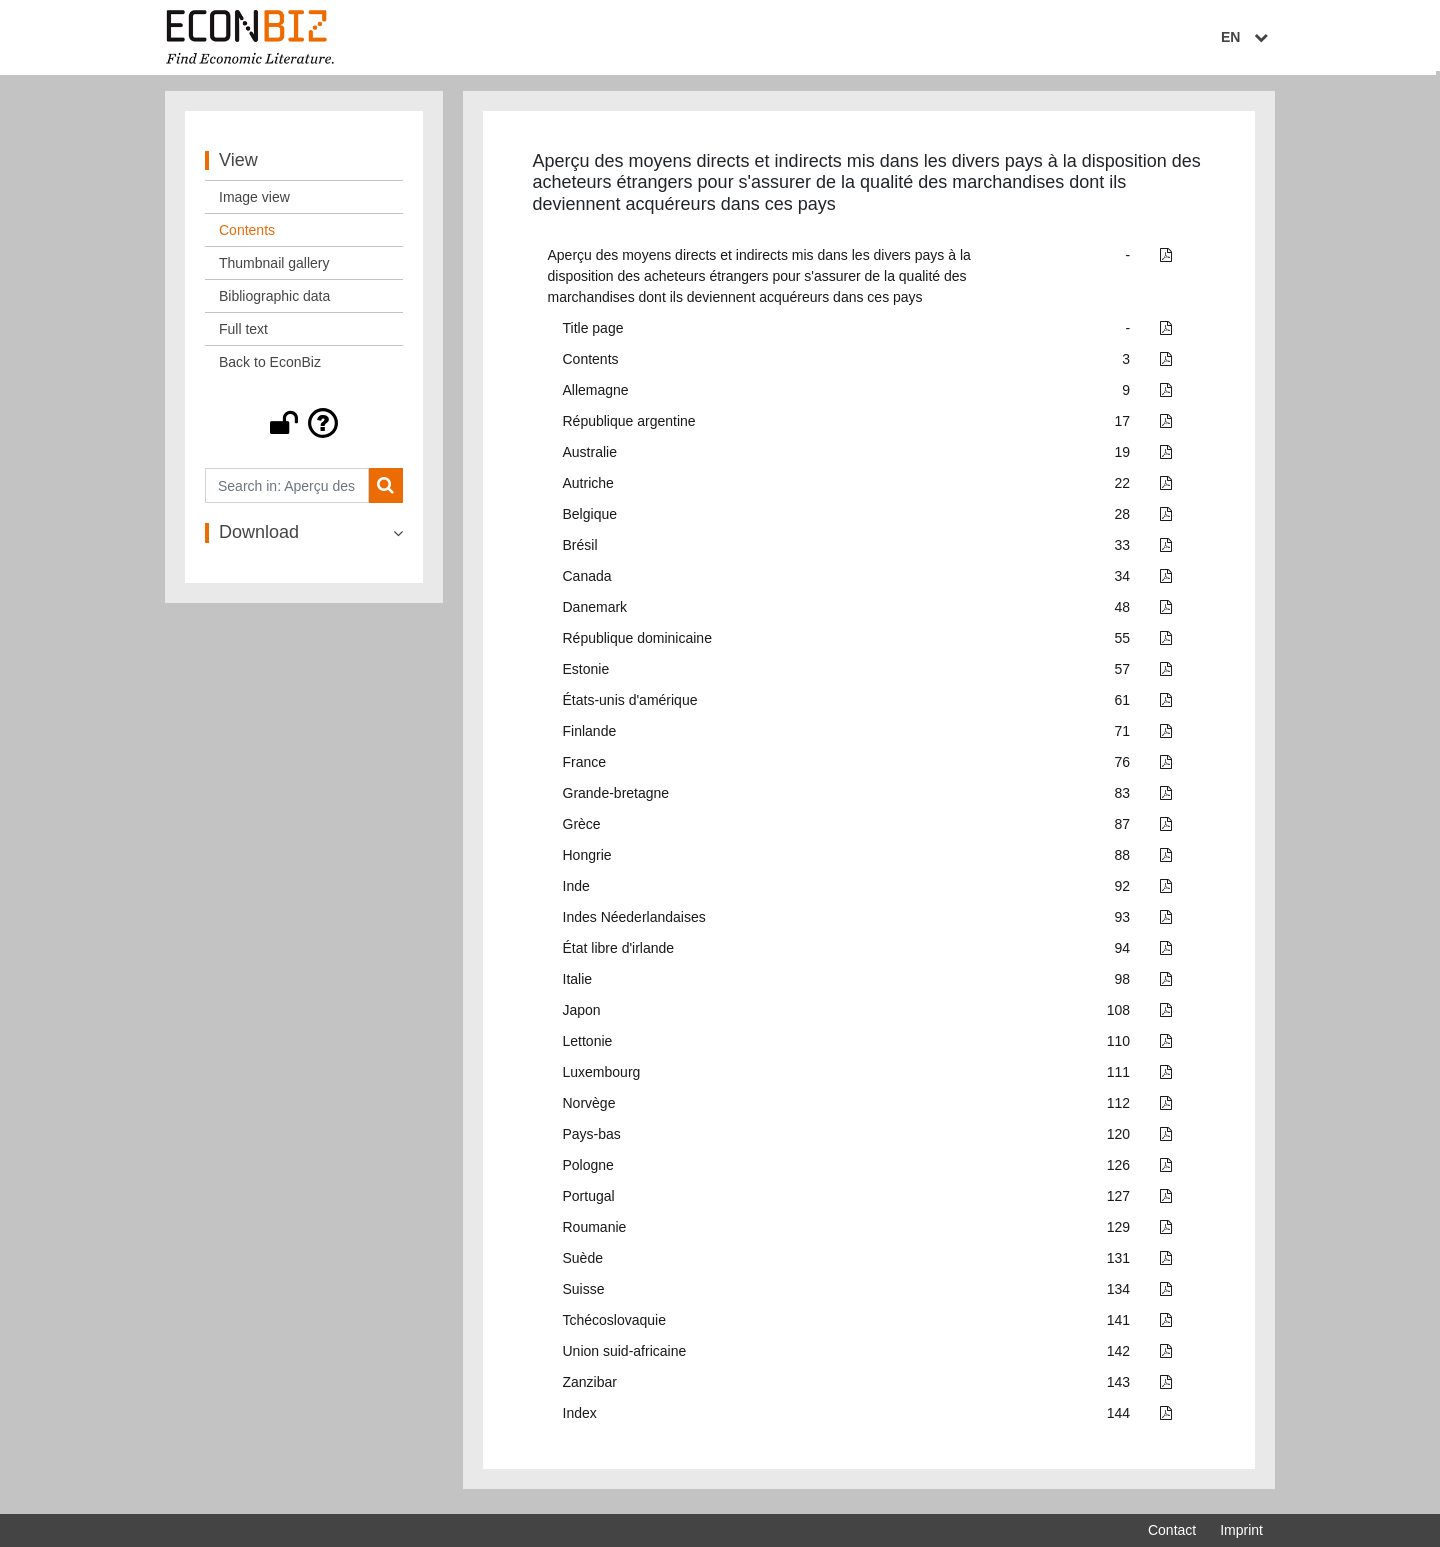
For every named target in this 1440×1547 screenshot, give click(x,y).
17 (1123, 426)
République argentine (629, 426)
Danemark (595, 612)
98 (1123, 984)
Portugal (589, 1201)
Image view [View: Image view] (254, 202)
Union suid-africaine (625, 1356)
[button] (304, 428)
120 (1118, 1139)
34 (1123, 581)
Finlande (590, 736)
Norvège (589, 1108)
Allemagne (596, 395)
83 (1123, 798)
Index (580, 1418)
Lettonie (588, 1046)
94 (1123, 953)
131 (1118, 1263)
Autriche (588, 488)
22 (1123, 488)
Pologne (588, 1170)
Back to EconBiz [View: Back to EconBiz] (270, 367)
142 (1118, 1356)
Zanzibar (590, 1387)
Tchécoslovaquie (615, 1325)
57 (1123, 674)
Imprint (1241, 1530)
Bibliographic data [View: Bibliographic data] (274, 301)
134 (1118, 1294)
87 (1123, 829)
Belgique (590, 519)
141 (1118, 1325)
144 (1118, 1418)
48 (1123, 612)
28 (1123, 519)
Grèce (582, 829)
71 (1123, 736)
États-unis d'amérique (630, 705)
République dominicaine (637, 643)
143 (1118, 1387)
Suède (583, 1263)
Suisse (584, 1294)
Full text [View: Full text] (243, 334)
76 (1123, 767)
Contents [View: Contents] (247, 235)
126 (1118, 1170)
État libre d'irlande (619, 953)
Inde (576, 891)
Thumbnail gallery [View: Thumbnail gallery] (274, 268)
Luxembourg (602, 1077)
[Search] (385, 490)
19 (1123, 457)
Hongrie (587, 860)
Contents (591, 364)
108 (1118, 1015)
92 (1123, 891)
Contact (1172, 1530)
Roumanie (595, 1232)
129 (1118, 1232)
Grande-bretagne (616, 798)
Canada (587, 581)
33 (1123, 550)
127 (1118, 1201)
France (585, 767)
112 (1118, 1108)
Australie (590, 457)
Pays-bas (592, 1139)
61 (1123, 705)
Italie (578, 984)
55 (1123, 643)
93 (1123, 922)
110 (1118, 1046)
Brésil (580, 550)
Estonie (586, 674)
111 (1118, 1077)
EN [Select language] (1249, 37)
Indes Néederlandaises (634, 922)
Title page (593, 333)
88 (1123, 860)
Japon (582, 1015)
